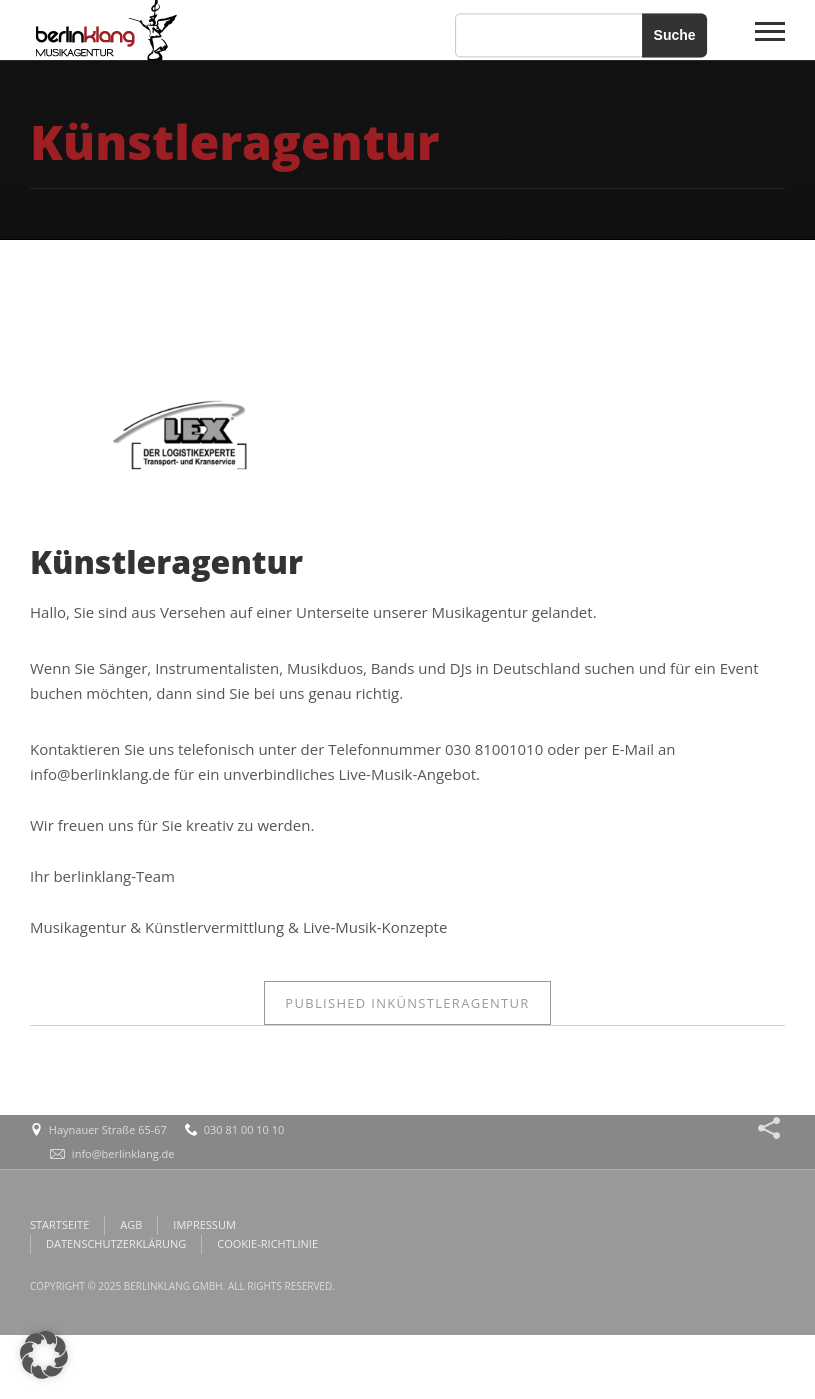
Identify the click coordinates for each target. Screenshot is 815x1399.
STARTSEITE (59, 1224)
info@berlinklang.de (123, 1153)
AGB (131, 1224)
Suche (675, 35)
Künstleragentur (407, 1003)
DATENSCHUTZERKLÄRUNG (116, 1243)
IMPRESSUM (204, 1224)
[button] (44, 1355)
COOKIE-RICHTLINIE (267, 1243)
